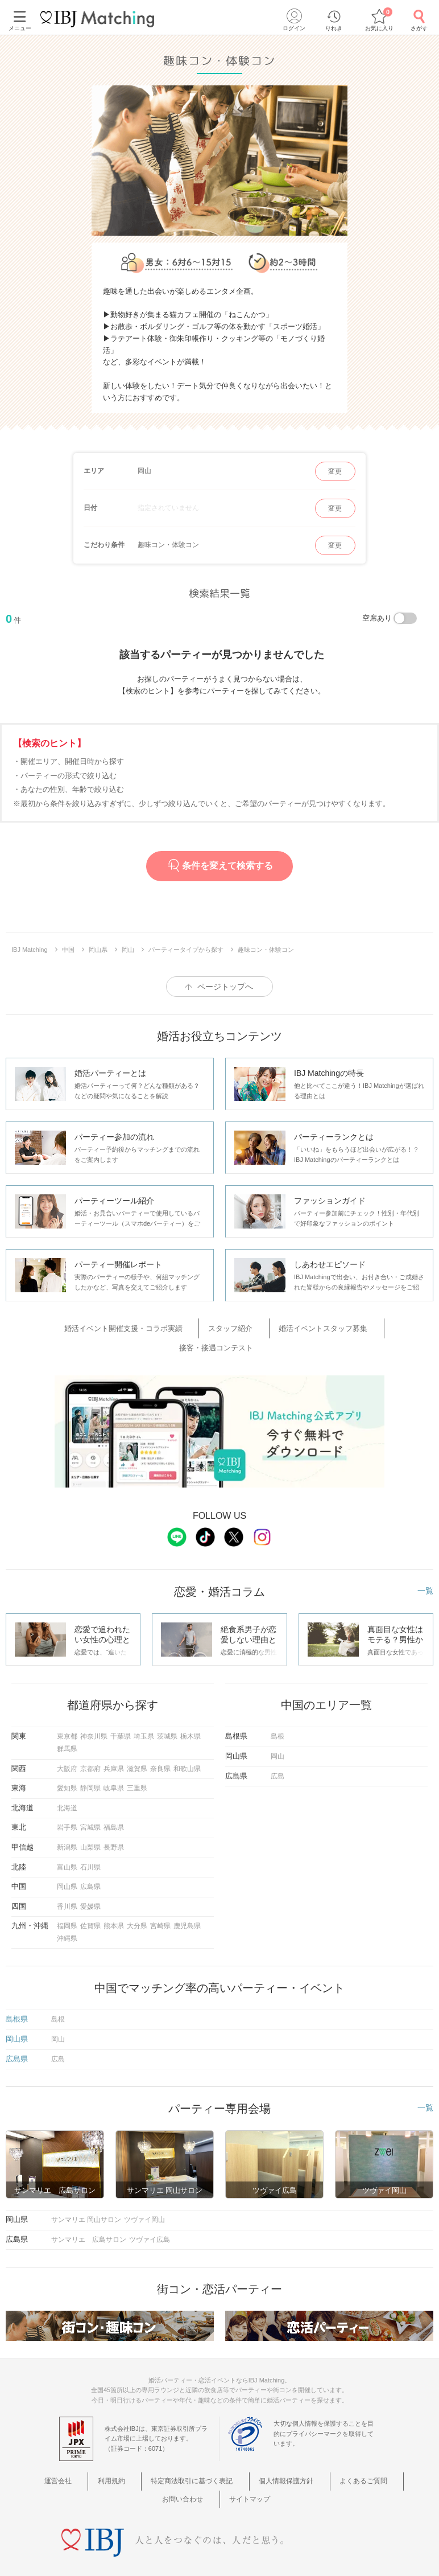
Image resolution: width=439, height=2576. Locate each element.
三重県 (137, 1763)
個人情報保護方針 (251, 2455)
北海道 (67, 1783)
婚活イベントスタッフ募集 (270, 1326)
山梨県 (90, 1822)
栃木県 (190, 1711)
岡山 (277, 1731)
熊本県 (113, 1901)
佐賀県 (90, 1901)
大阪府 (67, 1744)
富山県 (67, 1842)
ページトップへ (225, 986)
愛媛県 (90, 1881)
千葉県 (120, 1711)
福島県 (113, 1802)
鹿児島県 (187, 1901)
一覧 (425, 1566)
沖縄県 (67, 1913)
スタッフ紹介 (191, 1326)
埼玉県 (144, 1711)
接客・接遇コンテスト (363, 1326)
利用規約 (94, 2455)
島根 (277, 1711)
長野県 (113, 1822)
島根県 (17, 1994)
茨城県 (167, 1711)
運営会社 (53, 2455)
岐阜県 (113, 1763)
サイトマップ (219, 2470)
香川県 (67, 1881)
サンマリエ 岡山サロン (86, 2195)
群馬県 (67, 1724)
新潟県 (67, 1822)
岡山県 (67, 1862)
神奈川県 (93, 1711)
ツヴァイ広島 (149, 2214)
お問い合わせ (379, 2455)
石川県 (90, 1842)
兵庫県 (113, 1744)
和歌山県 (187, 1744)
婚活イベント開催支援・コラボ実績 (98, 1326)
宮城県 (90, 1802)
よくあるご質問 (319, 2455)
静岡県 (90, 1763)
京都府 (90, 1744)
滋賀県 (137, 1744)
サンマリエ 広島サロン (88, 2214)
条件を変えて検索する (219, 865)
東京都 (67, 1711)
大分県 (137, 1901)
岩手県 (67, 1802)
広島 (277, 1751)
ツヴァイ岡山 (144, 2195)
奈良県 (160, 1744)
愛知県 (67, 1763)
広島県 (90, 1862)
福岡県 (67, 1901)
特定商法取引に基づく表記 (165, 2455)
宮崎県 (160, 1901)
